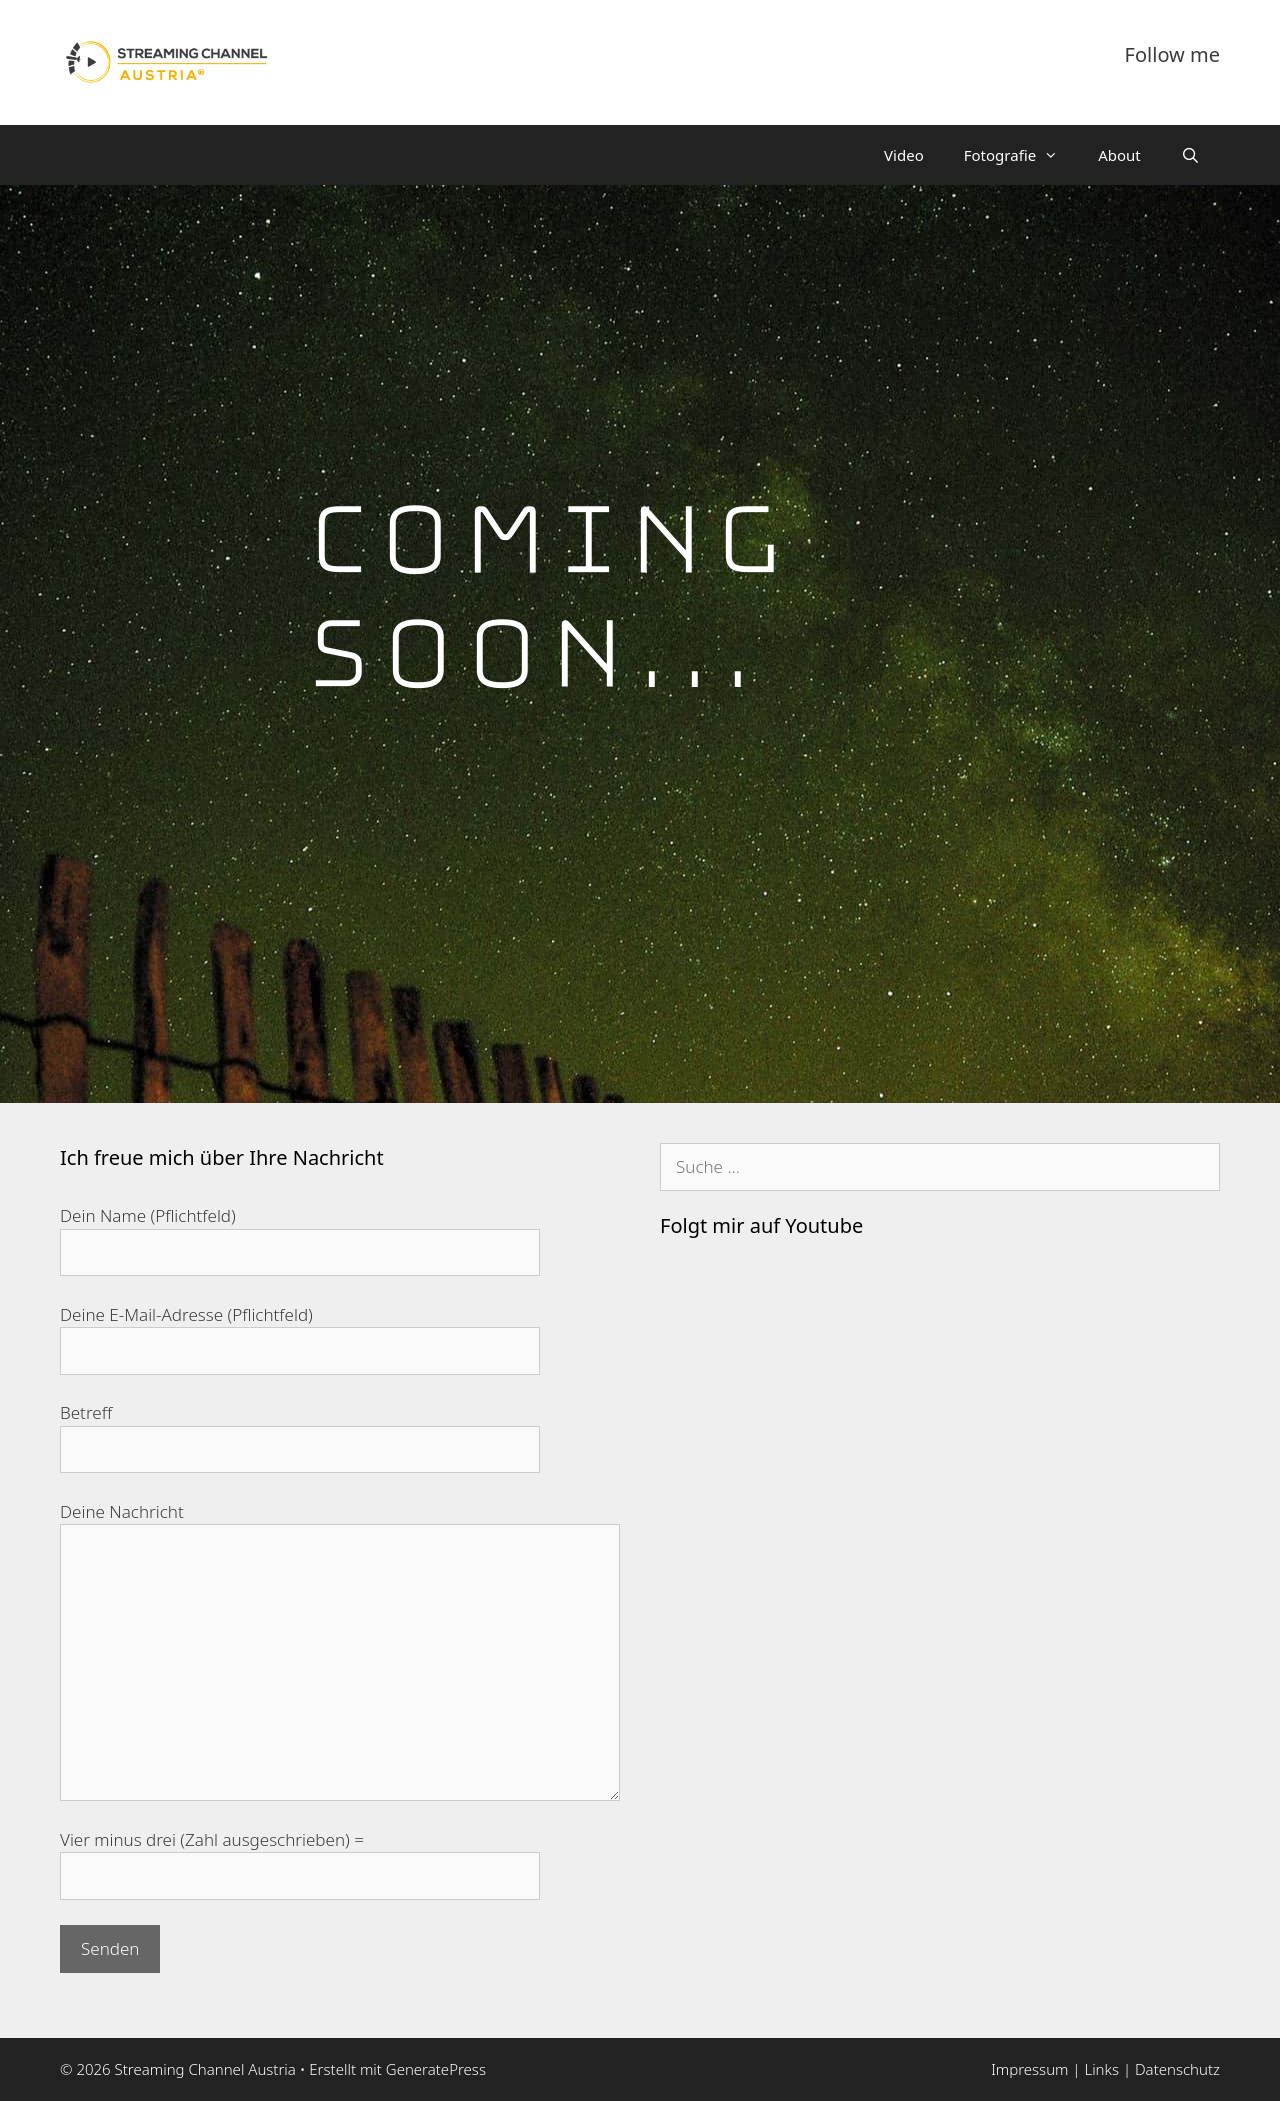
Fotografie (1021, 155)
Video (904, 155)
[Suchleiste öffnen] (1190, 155)
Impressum (1029, 2069)
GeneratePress (436, 2069)
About (1119, 155)
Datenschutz (1177, 2069)
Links (1103, 2069)
